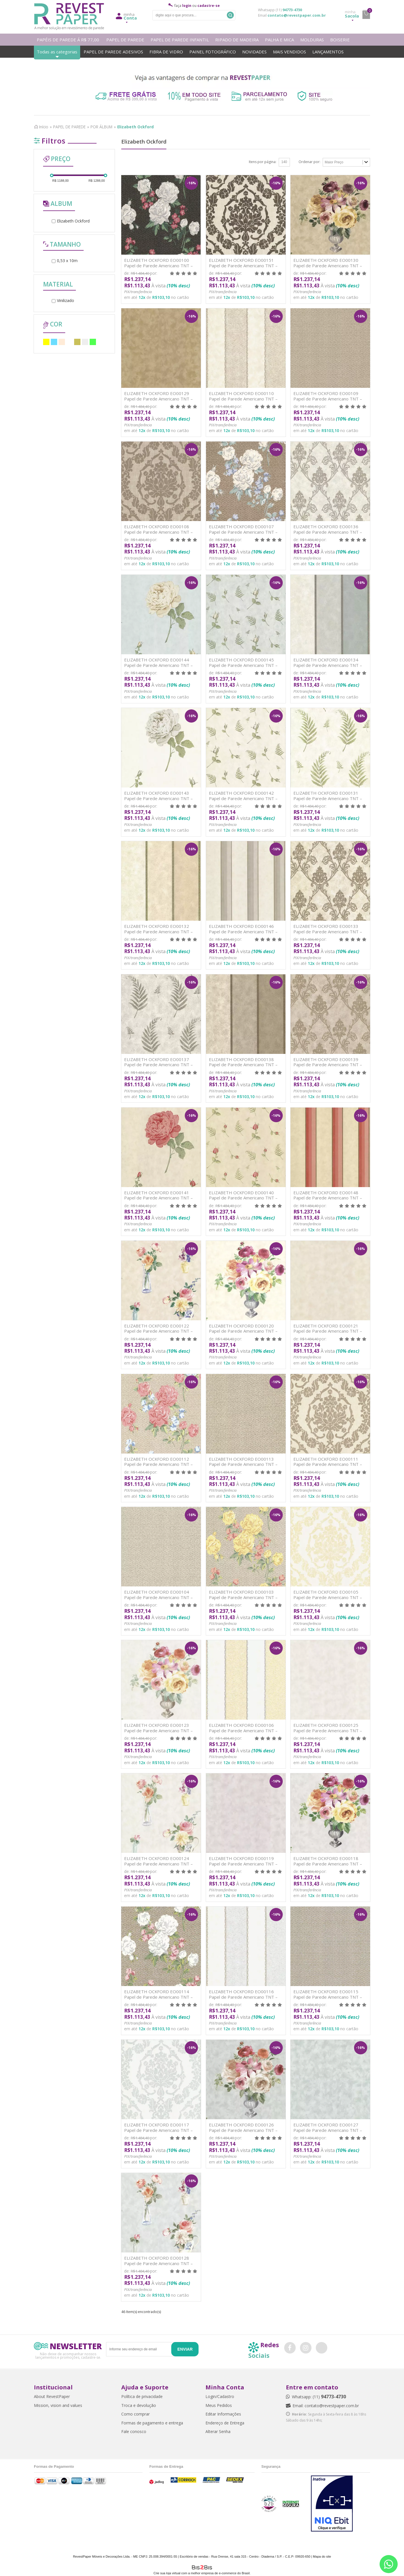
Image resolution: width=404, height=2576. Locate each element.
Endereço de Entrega (224, 2423)
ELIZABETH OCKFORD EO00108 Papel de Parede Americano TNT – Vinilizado (158, 532)
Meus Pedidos (218, 2405)
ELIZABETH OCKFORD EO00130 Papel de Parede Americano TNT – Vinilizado (327, 265)
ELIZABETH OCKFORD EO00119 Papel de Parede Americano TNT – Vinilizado (243, 1863)
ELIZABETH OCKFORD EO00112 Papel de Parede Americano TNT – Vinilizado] (158, 1464)
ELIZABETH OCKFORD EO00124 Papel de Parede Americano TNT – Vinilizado (158, 1863)
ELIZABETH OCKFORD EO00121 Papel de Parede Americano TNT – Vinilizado (327, 1331)
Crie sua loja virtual (166, 2573)
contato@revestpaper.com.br (297, 15)
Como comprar (135, 2414)
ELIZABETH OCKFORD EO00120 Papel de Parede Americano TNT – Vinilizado (243, 1331)
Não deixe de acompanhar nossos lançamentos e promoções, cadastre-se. (68, 2355)
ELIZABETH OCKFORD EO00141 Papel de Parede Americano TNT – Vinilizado (158, 1198)
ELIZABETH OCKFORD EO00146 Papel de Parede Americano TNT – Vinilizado (243, 931)
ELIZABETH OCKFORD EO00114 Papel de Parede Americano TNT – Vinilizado (158, 1997)
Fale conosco (133, 2431)
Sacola (352, 14)
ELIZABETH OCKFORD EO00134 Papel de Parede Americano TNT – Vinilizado (327, 665)
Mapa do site (322, 2556)
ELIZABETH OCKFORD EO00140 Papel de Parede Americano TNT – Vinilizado (243, 1198)
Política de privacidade (142, 2396)
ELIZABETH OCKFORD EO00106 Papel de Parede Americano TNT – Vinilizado (243, 1730)
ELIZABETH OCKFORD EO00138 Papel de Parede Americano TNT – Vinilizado (243, 1064)
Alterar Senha (217, 2431)
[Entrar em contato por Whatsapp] (389, 2564)
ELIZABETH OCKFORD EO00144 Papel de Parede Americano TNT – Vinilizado (158, 665)
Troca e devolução (138, 2405)
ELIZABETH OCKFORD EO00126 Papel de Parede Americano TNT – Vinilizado (243, 2130)
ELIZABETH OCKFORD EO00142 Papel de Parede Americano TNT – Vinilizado (243, 798)
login (186, 5)
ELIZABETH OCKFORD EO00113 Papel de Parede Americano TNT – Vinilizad (243, 1464)
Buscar (230, 15)
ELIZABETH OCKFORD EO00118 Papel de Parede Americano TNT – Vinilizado (327, 1863)
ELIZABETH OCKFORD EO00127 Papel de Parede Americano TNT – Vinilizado (327, 2130)
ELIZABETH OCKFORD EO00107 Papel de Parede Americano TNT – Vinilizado (243, 532)
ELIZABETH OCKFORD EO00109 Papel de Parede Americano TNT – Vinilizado (327, 398)
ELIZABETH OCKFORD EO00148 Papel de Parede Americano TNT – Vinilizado (327, 1198)
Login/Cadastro (219, 2396)
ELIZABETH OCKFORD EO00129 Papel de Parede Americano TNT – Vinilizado (158, 398)
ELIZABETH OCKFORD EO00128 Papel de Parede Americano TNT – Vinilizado (158, 2263)
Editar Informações (223, 2414)
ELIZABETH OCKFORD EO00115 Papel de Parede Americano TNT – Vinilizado (327, 1997)
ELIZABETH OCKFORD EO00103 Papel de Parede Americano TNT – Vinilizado (243, 1597)
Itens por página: (262, 161)
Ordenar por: (309, 161)
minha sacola (366, 14)
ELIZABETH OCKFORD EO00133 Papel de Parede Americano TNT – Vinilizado (327, 931)
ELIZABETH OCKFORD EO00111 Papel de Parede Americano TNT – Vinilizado (327, 1464)
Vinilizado (63, 300)
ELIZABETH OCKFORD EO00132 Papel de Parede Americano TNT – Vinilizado (158, 931)
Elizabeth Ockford (71, 221)
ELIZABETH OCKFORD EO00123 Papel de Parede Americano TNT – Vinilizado (158, 1730)
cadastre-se (208, 5)
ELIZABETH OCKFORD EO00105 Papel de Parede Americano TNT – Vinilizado (327, 1597)
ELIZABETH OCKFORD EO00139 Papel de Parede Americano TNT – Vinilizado (327, 1064)
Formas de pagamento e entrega (152, 2423)
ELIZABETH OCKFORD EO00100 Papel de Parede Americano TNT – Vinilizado (158, 265)
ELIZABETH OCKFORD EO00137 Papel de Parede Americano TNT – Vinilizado (158, 1064)
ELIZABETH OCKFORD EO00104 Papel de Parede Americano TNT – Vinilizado (158, 1597)
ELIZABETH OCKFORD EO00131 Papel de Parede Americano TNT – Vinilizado (327, 798)
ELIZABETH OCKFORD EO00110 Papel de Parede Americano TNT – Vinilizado (243, 398)
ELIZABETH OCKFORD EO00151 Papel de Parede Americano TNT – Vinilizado (243, 265)
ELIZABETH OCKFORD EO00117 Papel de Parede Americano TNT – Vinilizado (158, 2130)
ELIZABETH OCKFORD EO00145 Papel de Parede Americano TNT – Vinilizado (243, 665)
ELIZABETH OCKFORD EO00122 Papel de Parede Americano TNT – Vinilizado (158, 1331)
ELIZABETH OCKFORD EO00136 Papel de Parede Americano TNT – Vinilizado (327, 532)
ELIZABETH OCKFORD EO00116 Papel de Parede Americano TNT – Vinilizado (243, 1997)
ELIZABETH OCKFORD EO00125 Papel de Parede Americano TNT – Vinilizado (327, 1730)
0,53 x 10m (65, 260)
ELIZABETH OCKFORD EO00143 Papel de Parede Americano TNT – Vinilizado (158, 798)
